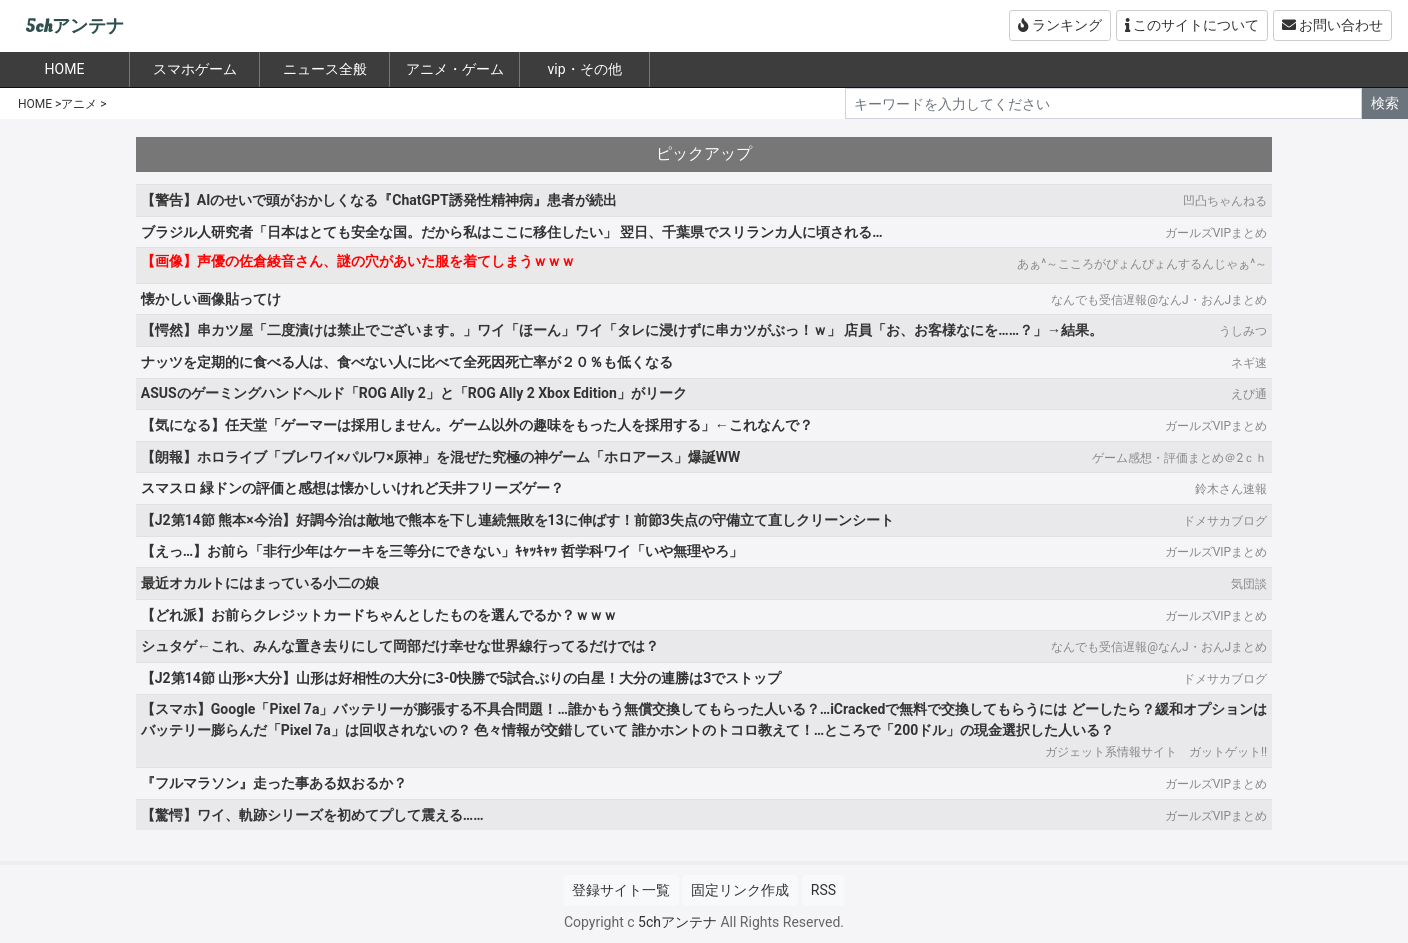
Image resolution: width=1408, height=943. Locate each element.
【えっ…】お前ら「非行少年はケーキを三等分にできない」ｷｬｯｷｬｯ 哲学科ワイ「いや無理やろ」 (442, 551)
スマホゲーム (195, 69)
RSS (823, 890)
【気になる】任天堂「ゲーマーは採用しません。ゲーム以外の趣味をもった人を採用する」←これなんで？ (477, 425)
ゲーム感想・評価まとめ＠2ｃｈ (1179, 458)
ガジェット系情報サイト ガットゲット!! (1156, 752)
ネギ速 (1249, 363)
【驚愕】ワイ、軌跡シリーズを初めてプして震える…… (312, 815)
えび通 (1249, 394)
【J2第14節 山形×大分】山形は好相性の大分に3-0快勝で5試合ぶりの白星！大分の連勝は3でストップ (461, 678)
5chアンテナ (74, 26)
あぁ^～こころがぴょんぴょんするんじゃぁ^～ (1142, 264)
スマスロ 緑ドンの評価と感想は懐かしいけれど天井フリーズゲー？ (352, 488)
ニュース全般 (325, 69)
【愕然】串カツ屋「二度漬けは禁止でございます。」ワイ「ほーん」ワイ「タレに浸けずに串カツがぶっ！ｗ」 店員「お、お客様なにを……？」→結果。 (622, 330)
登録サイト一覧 (621, 890)
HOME (35, 104)
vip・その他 (584, 69)
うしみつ (1243, 331)
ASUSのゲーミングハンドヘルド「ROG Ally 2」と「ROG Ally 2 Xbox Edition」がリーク (414, 393)
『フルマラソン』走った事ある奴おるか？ (274, 783)
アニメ (79, 104)
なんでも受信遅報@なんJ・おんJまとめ (1159, 300)
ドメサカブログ (1225, 521)
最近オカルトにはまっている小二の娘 (260, 583)
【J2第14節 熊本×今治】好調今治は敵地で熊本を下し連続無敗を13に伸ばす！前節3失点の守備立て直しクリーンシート (517, 520)
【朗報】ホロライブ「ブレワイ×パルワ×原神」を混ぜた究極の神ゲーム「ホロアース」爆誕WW (440, 457)
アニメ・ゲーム (455, 69)
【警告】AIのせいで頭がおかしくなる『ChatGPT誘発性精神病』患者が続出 (379, 200)
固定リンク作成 (740, 890)
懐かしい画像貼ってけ (211, 299)
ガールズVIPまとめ (1216, 233)
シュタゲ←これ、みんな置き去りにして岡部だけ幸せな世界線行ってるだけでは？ (400, 646)
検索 (1385, 103)
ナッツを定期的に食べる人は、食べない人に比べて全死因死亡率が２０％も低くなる (407, 362)
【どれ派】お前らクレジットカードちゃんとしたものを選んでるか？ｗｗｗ (379, 615)
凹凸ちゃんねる (1225, 201)
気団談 (1249, 584)
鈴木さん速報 (1231, 489)
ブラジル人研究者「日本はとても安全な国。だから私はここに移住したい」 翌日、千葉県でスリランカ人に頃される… (512, 232)
